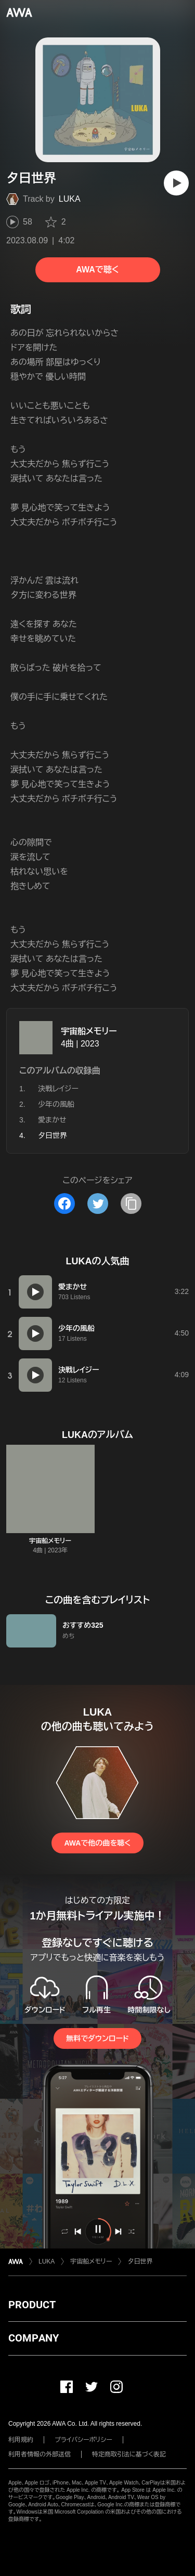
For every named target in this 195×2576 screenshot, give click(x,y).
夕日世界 (139, 2261)
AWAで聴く (97, 269)
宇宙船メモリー (89, 1031)
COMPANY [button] (33, 2338)
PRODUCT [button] (32, 2304)
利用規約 (20, 2439)
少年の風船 (56, 1104)
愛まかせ (52, 1120)
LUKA (70, 198)
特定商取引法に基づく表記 (129, 2454)
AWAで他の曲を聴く (97, 1843)
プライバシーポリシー (83, 2439)
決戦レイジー (58, 1088)
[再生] (176, 183)
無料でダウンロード (97, 2038)
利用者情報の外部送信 (39, 2454)
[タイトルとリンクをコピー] (131, 1203)
